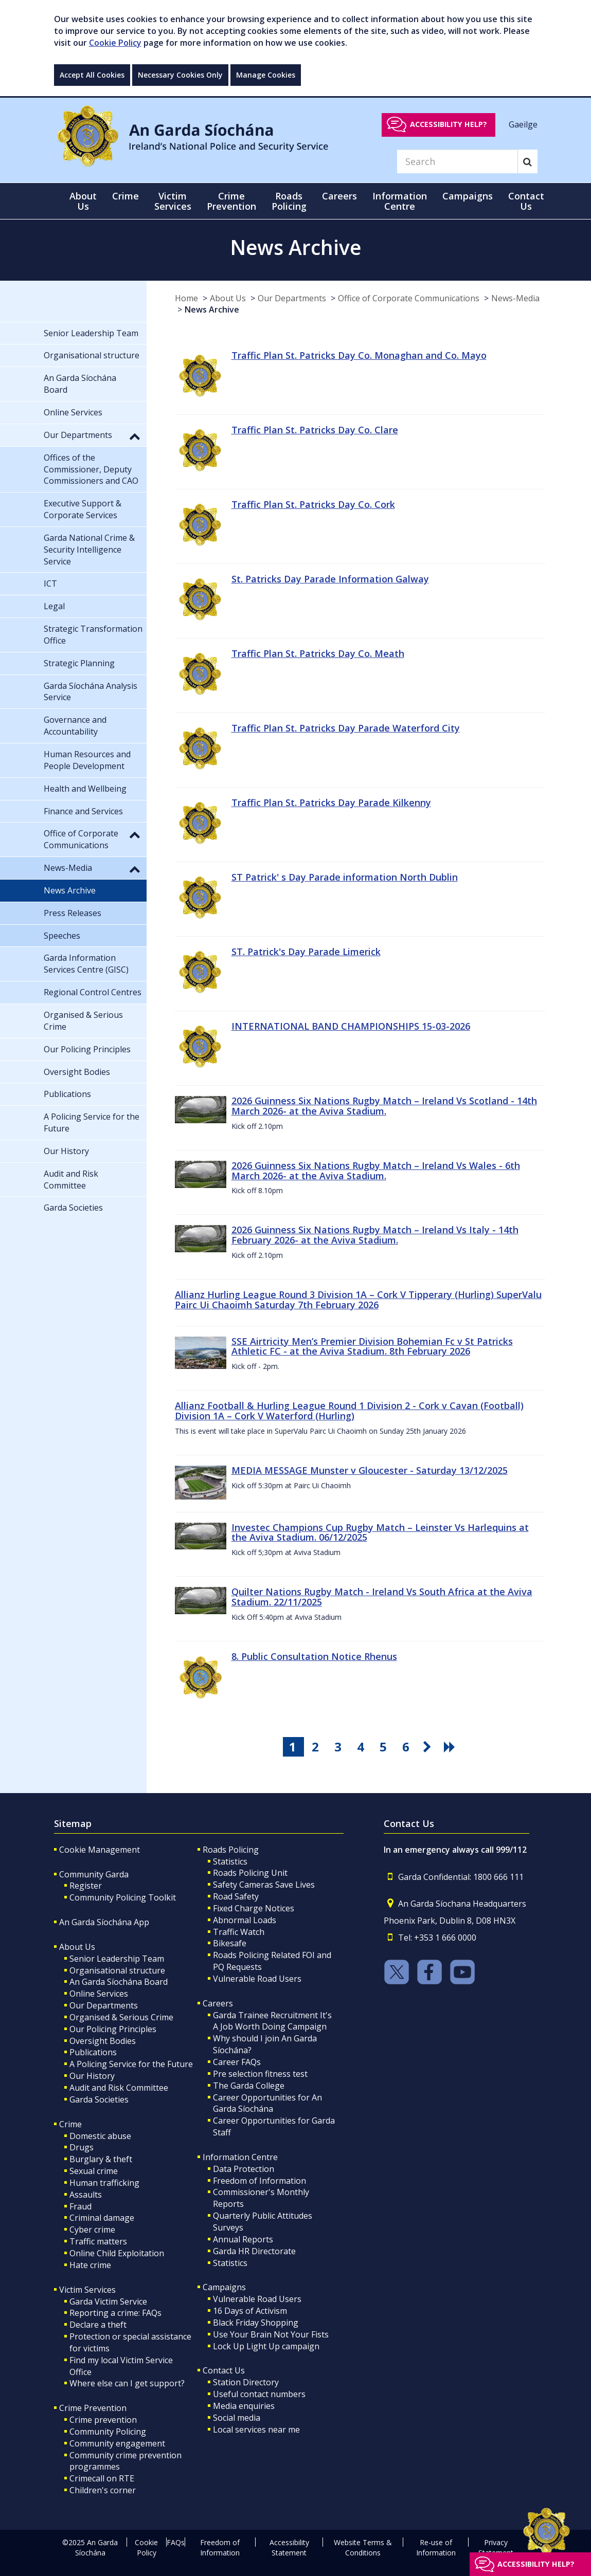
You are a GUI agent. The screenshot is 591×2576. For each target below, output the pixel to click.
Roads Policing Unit (250, 1872)
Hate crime (90, 2265)
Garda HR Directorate (254, 2251)
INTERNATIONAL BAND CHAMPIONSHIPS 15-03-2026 (350, 1026)
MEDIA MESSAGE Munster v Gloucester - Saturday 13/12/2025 (369, 1470)
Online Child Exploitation (116, 2253)
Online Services (98, 1993)
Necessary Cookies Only (180, 75)
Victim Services (87, 2289)
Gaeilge (523, 124)
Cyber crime (92, 2229)
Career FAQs (237, 2062)
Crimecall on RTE (101, 2478)
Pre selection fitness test (260, 2073)
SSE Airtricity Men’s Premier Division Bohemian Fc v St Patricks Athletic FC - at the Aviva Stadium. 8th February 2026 (372, 1346)
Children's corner (102, 2490)
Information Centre (240, 2157)
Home (186, 298)
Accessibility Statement (289, 2547)
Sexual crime (93, 2171)
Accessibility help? (448, 124)
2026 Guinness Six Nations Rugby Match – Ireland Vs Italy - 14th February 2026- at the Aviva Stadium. (374, 1234)
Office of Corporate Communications (408, 298)
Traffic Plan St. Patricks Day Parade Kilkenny (331, 802)
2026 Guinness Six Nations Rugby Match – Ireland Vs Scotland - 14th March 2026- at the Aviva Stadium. (384, 1105)
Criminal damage (101, 2217)
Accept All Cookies (92, 75)
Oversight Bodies (102, 2041)
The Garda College (248, 2085)
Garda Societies (99, 2099)
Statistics (230, 1861)
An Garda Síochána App (104, 1922)
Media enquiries (244, 2405)
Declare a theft (98, 2324)
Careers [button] (339, 196)
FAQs (176, 2542)
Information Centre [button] (399, 201)
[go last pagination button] (451, 1747)
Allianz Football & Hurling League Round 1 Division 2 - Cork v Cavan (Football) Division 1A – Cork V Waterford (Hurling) (349, 1410)
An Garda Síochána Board (118, 1981)
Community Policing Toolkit (122, 1897)
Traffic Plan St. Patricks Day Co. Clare (314, 430)
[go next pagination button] (428, 1747)
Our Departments (292, 298)
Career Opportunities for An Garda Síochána (267, 2103)
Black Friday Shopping (255, 2322)
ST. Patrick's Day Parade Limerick (306, 951)
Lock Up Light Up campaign (266, 2346)
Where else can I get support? (127, 2383)
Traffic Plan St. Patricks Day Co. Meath (317, 653)
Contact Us (224, 2370)
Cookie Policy (115, 42)
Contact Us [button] (526, 201)
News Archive (212, 309)
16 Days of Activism (250, 2310)
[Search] (457, 161)
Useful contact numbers (259, 2394)
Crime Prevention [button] (231, 201)
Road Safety (236, 1896)
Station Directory (246, 2382)
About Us (228, 298)
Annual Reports (243, 2239)
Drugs (81, 2147)
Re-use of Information (436, 2547)
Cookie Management (99, 1849)
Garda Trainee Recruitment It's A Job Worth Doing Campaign (272, 2021)
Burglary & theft (100, 2159)
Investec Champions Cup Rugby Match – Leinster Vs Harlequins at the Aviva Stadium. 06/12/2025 (380, 1532)
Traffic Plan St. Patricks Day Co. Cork (313, 504)
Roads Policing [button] (289, 201)
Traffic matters (98, 2241)
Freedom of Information (259, 2180)
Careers (218, 2003)
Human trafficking (104, 2182)
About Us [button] (83, 201)
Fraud (80, 2206)
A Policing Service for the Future (131, 2064)
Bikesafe (229, 1943)
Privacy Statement (495, 2547)
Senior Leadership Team (116, 1958)
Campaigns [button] (467, 196)
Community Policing (107, 2431)
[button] (134, 436)
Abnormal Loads (244, 1920)
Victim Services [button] (172, 201)
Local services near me (256, 2429)
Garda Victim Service (108, 2301)
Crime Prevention (93, 2408)
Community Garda (94, 1874)
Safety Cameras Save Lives (264, 1884)
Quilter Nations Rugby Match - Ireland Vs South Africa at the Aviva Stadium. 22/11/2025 (381, 1596)
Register (85, 1885)
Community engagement (117, 2443)
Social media (236, 2417)
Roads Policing (231, 1849)
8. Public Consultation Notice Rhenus (314, 1656)
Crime (70, 2124)
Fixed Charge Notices (253, 1908)
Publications (93, 2052)
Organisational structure (117, 1970)
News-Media (515, 298)
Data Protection (243, 2169)
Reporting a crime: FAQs (115, 2312)
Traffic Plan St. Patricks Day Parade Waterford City (345, 728)
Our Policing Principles (112, 2029)
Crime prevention (103, 2419)
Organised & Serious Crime (121, 2017)
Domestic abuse (100, 2136)
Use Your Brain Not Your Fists (271, 2334)
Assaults (85, 2194)
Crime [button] (125, 196)
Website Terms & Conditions (363, 2547)
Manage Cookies (265, 75)
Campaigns (224, 2287)
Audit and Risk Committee (118, 2087)
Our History (92, 2075)
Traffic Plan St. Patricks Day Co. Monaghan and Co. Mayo (359, 355)
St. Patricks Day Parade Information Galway (330, 579)
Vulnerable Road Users (257, 1978)
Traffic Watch (238, 1932)
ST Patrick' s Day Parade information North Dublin (344, 877)
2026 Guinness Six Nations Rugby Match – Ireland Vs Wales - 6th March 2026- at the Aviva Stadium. (375, 1170)
